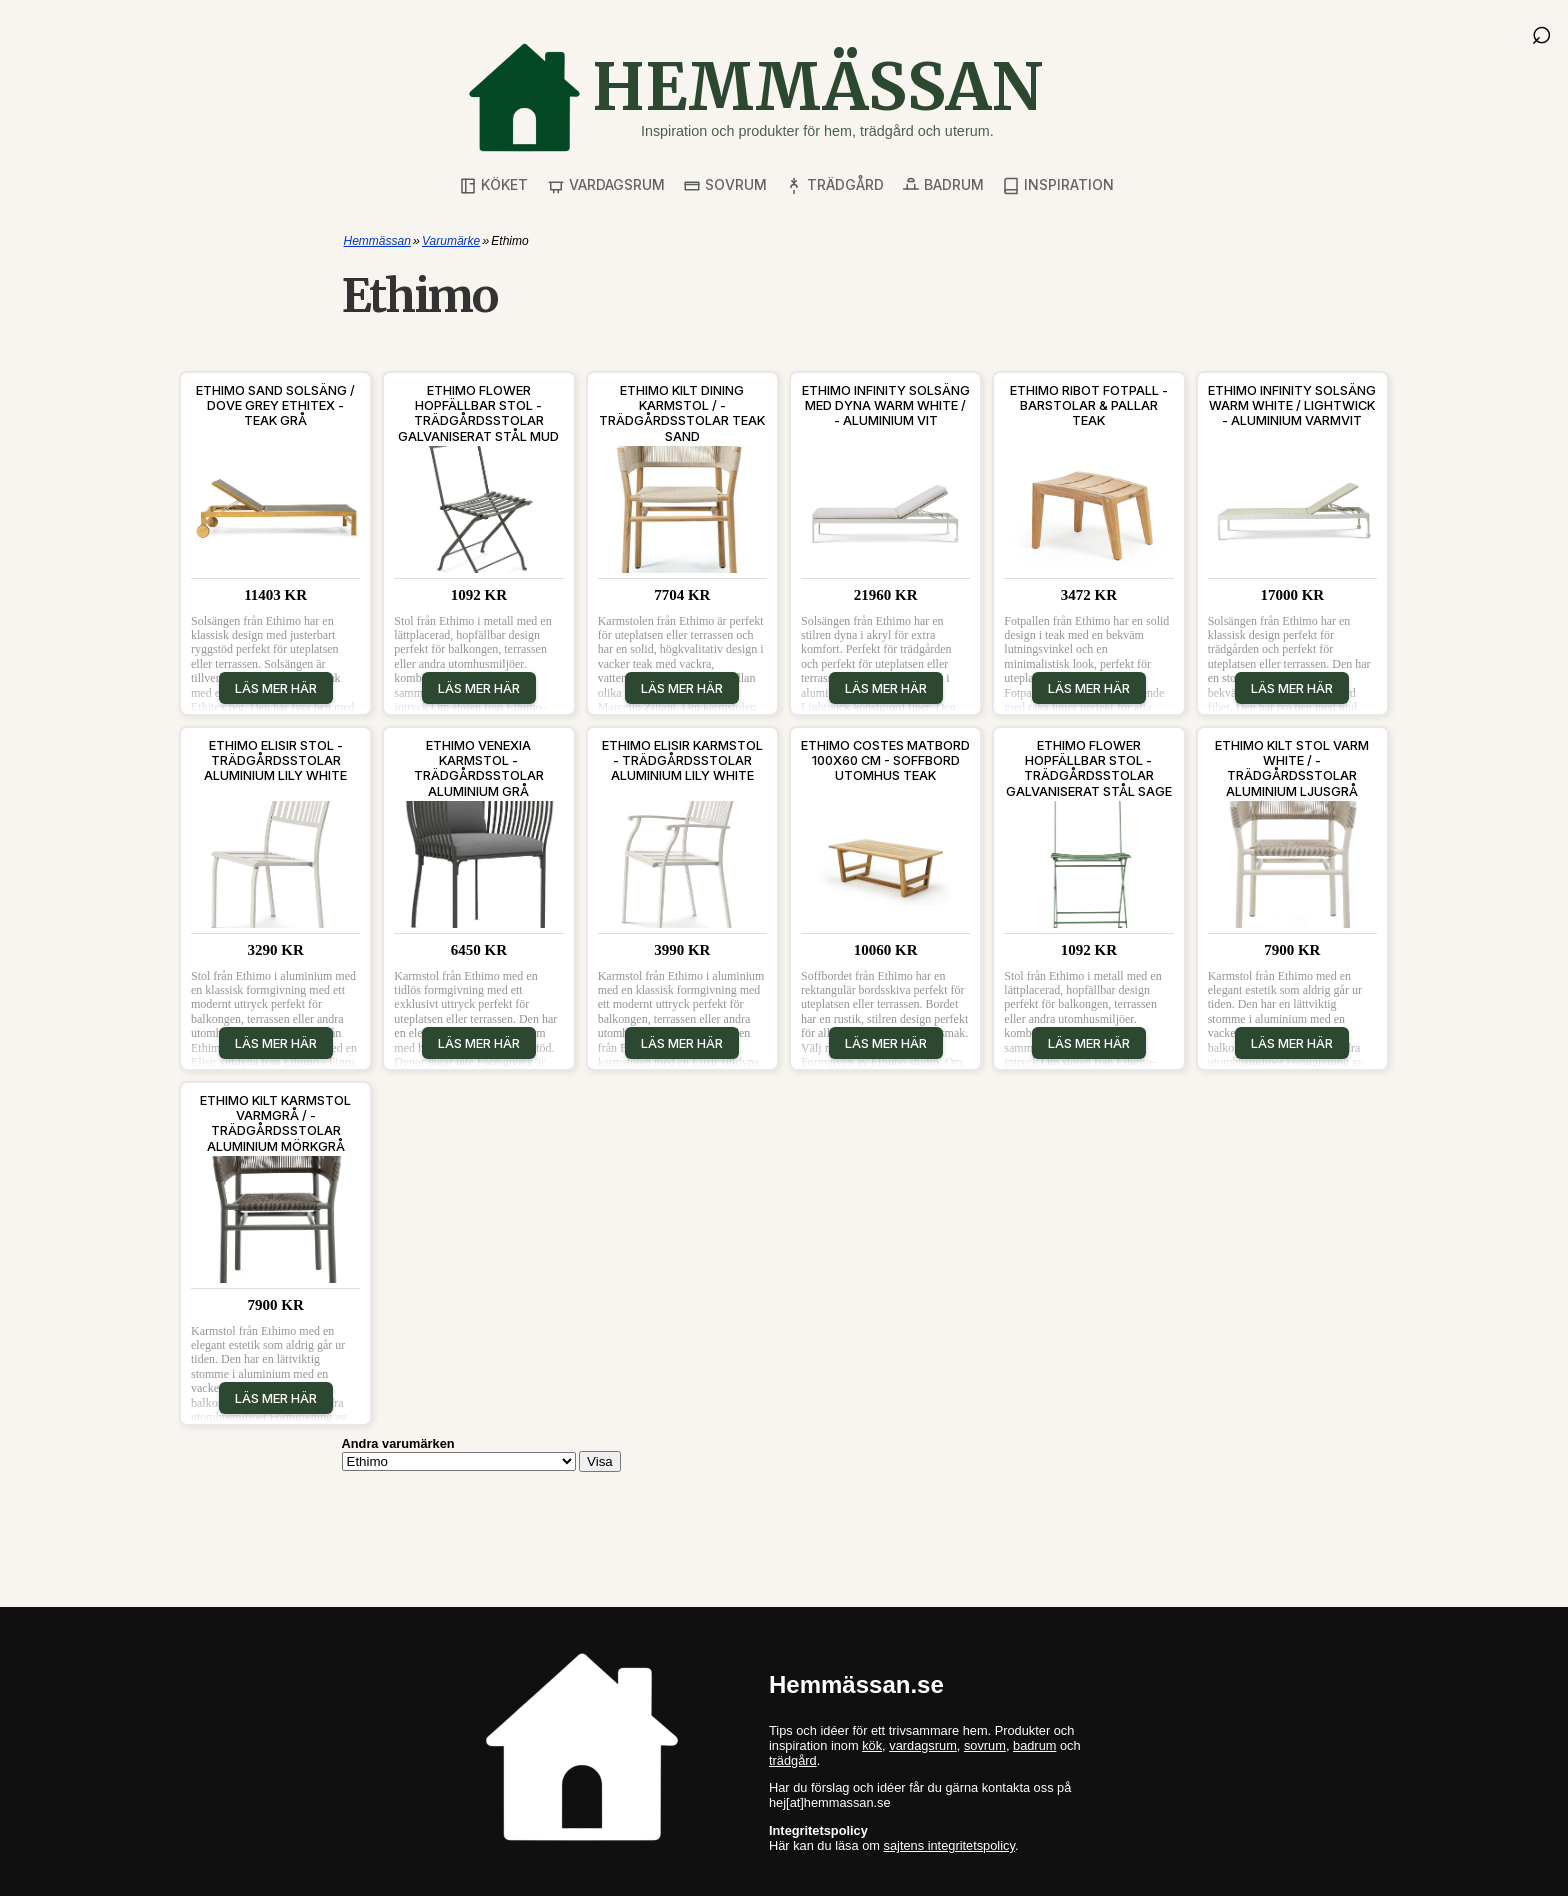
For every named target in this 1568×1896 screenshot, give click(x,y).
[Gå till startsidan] (755, 97)
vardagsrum (923, 1745)
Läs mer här (276, 688)
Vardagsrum (606, 185)
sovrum (985, 1745)
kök (872, 1745)
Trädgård (834, 185)
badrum (1034, 1745)
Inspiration (1058, 185)
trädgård (793, 1760)
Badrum (943, 185)
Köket (493, 185)
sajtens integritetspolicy (949, 1845)
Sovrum (725, 185)
